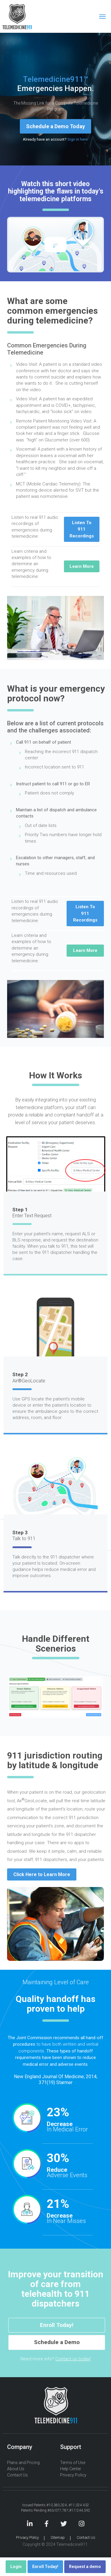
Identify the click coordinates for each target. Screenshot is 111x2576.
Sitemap (58, 2537)
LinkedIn (30, 2524)
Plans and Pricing (23, 2462)
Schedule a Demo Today (55, 126)
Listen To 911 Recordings (82, 529)
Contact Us (17, 2475)
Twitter (63, 2524)
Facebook (46, 2524)
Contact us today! (73, 2359)
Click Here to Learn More (41, 1874)
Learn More (82, 566)
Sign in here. (77, 139)
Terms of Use (72, 2462)
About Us (15, 2468)
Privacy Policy (73, 2475)
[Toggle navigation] (102, 16)
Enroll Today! (56, 2325)
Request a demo (85, 2566)
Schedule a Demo (57, 2342)
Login (16, 2566)
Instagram (81, 2524)
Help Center (70, 2468)
